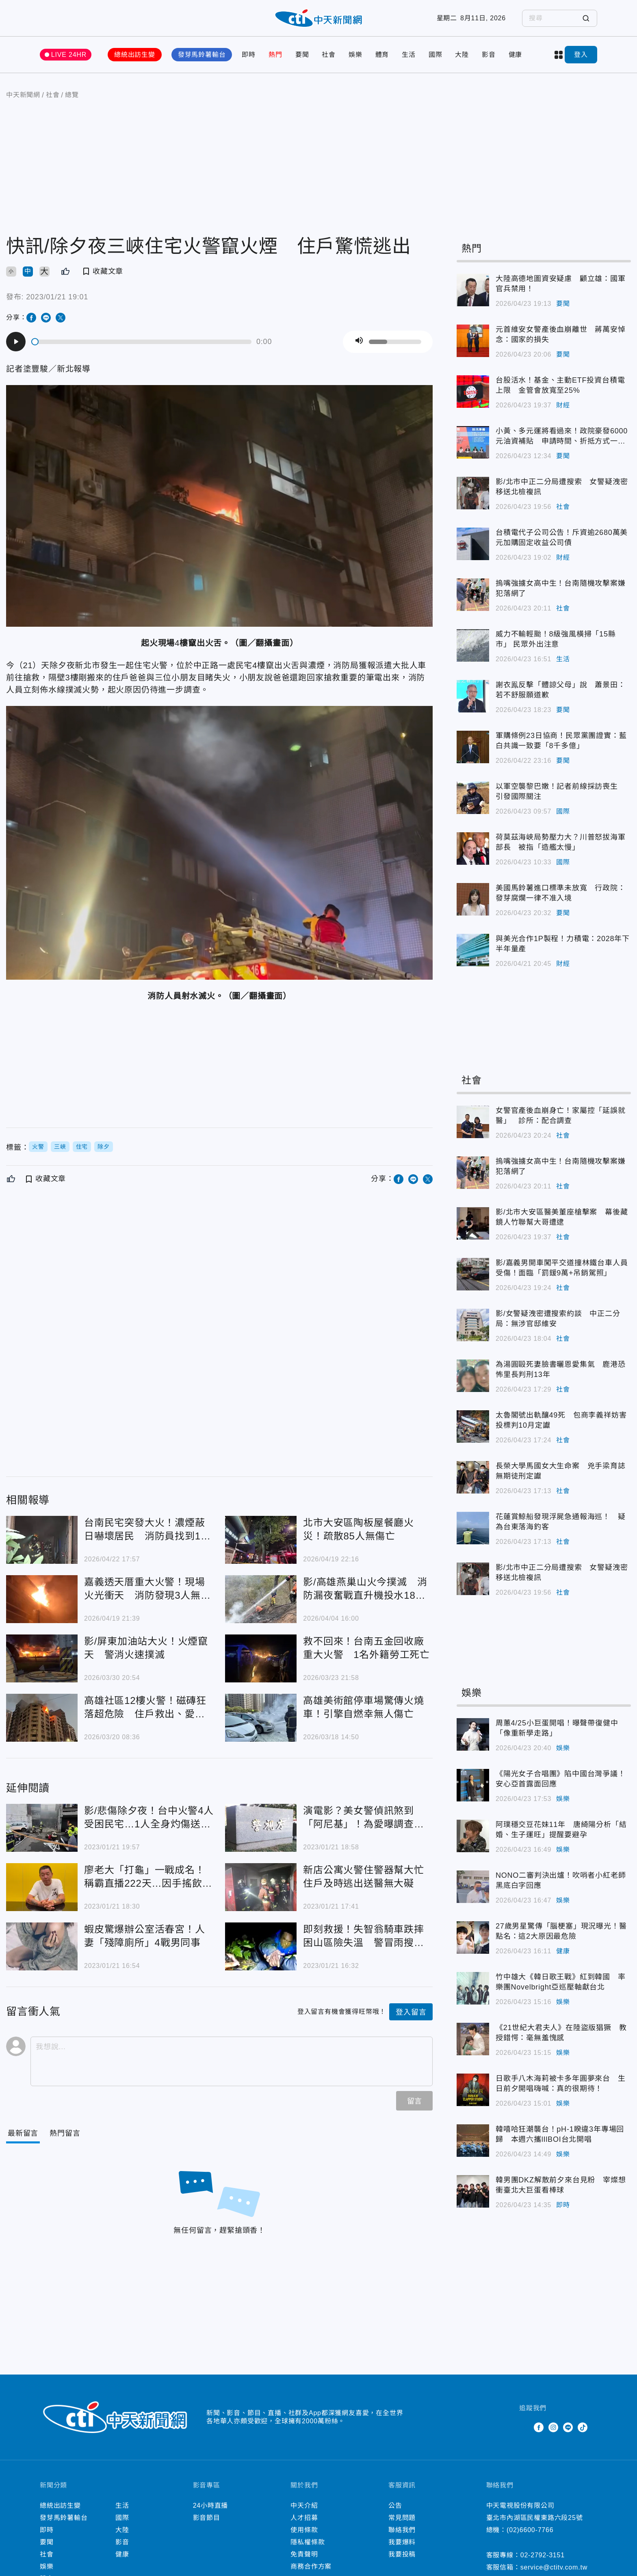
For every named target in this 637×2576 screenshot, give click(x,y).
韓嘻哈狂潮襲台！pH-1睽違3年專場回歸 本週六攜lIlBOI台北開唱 (560, 2134)
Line (568, 2427)
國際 (435, 54)
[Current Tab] (23, 2133)
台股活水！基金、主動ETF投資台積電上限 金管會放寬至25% (560, 385)
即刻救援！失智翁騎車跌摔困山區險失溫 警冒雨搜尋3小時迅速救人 (366, 1936)
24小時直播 (210, 2505)
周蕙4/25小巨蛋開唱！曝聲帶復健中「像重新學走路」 (557, 1728)
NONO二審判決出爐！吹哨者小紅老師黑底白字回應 (561, 1880)
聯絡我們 (402, 2529)
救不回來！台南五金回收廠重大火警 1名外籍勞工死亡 (366, 1648)
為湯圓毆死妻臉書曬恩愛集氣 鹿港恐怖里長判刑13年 (561, 1369)
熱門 (275, 54)
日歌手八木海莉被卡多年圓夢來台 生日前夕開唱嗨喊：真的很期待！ (561, 2083)
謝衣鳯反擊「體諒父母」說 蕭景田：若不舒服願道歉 (561, 690)
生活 (409, 54)
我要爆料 (402, 2542)
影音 (489, 54)
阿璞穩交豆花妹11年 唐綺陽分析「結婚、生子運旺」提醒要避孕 (561, 1830)
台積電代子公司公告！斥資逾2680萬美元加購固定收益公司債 (562, 537)
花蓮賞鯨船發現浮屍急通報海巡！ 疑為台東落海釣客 (561, 1522)
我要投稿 (402, 2554)
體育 (382, 54)
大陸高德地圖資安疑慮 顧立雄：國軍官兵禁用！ (561, 284)
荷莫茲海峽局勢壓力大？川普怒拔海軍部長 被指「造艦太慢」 (561, 842)
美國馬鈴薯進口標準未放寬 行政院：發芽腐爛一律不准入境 (561, 893)
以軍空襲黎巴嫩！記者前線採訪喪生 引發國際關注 (561, 791)
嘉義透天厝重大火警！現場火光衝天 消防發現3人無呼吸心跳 (147, 1589)
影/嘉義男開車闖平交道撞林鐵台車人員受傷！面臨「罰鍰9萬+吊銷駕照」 (562, 1268)
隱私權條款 (307, 2542)
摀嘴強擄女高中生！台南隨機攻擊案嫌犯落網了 (561, 588)
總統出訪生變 (134, 54)
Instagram (553, 2427)
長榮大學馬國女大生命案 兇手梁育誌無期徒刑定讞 (561, 1471)
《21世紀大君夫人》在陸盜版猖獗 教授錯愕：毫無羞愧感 (561, 2033)
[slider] (141, 342)
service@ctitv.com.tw (553, 2567)
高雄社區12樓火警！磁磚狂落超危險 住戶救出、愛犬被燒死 (145, 1708)
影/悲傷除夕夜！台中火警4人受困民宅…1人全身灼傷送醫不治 (149, 1818)
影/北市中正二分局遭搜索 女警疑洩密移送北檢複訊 (562, 487)
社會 (329, 54)
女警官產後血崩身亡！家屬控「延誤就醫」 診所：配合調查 (561, 1115)
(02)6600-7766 (530, 2529)
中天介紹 (304, 2505)
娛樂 (355, 54)
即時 (249, 54)
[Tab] (65, 2133)
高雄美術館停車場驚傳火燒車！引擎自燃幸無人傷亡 (363, 1707)
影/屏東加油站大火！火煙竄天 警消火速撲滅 (146, 1648)
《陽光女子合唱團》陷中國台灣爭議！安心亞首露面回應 (561, 1779)
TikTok (582, 2427)
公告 (395, 2505)
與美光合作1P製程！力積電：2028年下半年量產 (563, 944)
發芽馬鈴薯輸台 (202, 54)
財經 (563, 405)
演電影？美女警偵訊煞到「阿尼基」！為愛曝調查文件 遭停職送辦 (363, 1818)
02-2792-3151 (542, 2555)
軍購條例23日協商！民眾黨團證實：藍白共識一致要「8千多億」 (561, 741)
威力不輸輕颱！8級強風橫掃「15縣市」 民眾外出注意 (556, 639)
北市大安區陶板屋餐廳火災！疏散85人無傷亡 (358, 1529)
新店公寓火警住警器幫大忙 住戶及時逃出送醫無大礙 (368, 1876)
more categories (559, 55)
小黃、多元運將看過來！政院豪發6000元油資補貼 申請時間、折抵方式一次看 (562, 436)
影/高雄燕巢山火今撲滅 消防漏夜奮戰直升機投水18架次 (365, 1589)
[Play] (16, 341)
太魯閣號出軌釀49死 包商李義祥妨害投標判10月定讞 (561, 1420)
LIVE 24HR (69, 54)
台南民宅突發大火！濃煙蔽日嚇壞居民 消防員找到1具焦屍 (147, 1530)
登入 (581, 54)
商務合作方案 (311, 2566)
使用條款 (304, 2529)
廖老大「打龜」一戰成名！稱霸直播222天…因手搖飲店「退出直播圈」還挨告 (148, 1877)
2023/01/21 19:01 (57, 297)
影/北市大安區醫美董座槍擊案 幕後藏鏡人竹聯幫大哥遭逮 (562, 1217)
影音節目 (206, 2517)
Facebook (539, 2427)
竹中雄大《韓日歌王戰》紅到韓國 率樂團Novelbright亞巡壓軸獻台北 (561, 1982)
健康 (515, 54)
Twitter (524, 2427)
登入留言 (411, 2012)
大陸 (462, 54)
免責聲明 (304, 2554)
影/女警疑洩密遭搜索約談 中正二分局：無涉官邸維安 (558, 1319)
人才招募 (304, 2517)
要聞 (302, 54)
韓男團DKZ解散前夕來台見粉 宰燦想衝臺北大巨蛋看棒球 (561, 2185)
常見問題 (402, 2517)
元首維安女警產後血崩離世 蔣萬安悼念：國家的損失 (561, 334)
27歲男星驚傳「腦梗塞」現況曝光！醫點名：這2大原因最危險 (561, 1931)
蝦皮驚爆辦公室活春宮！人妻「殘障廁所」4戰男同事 (144, 1936)
